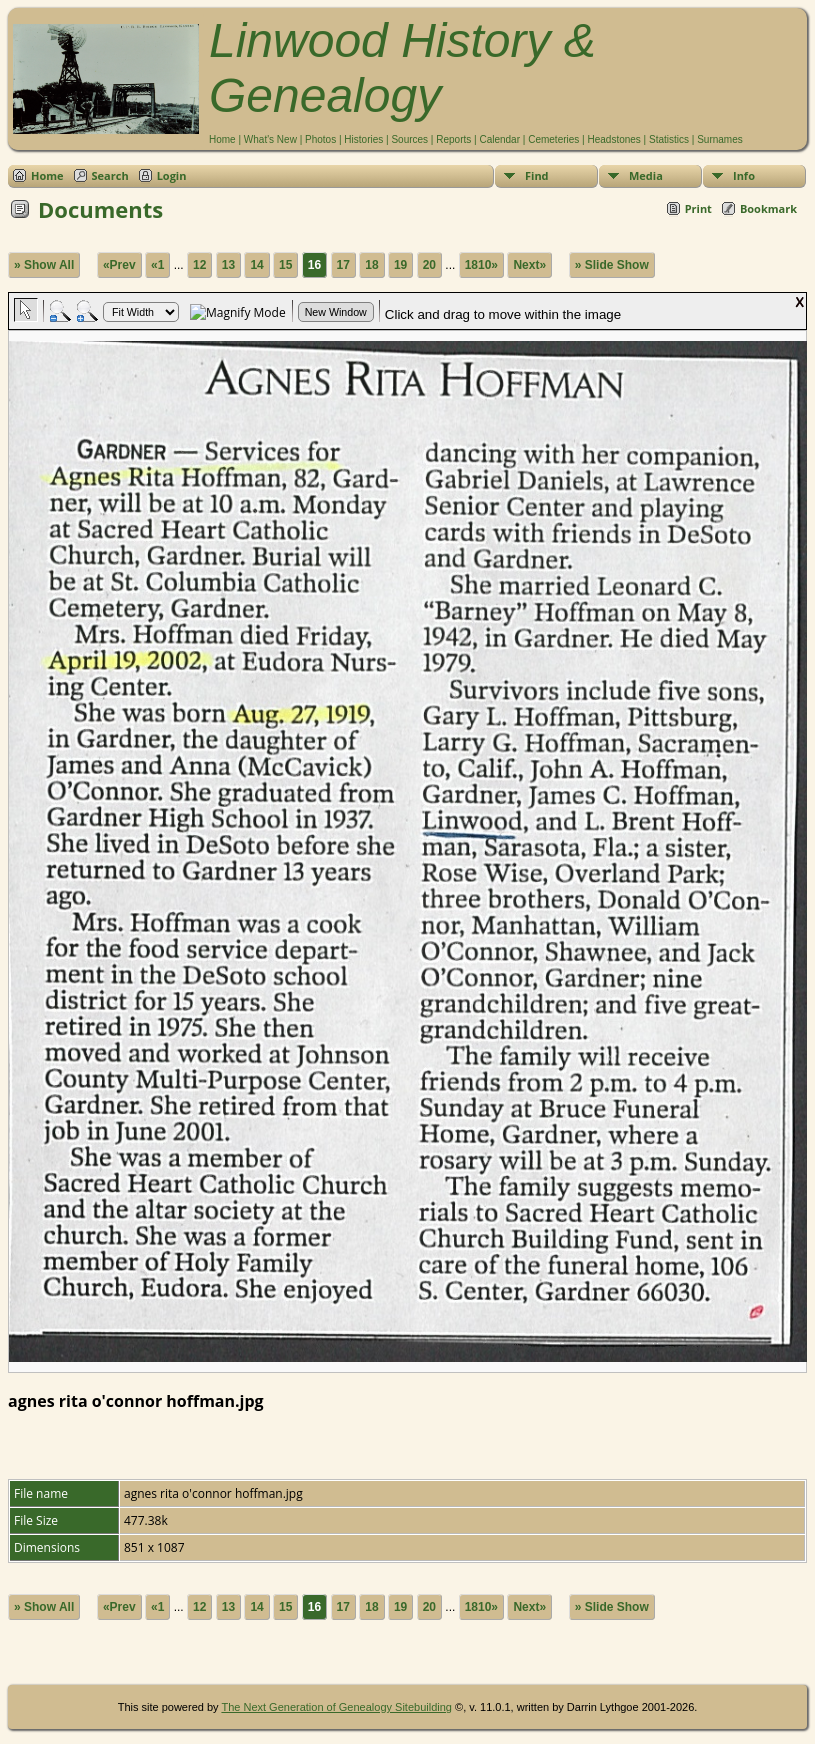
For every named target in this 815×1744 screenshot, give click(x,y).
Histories (363, 139)
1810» (481, 265)
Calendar (499, 139)
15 (285, 265)
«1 (157, 265)
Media (646, 175)
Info (744, 175)
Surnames (720, 139)
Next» (529, 265)
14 (256, 265)
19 (400, 265)
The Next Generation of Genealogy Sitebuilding (336, 1707)
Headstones (613, 139)
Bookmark (768, 208)
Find (537, 175)
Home (222, 139)
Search (110, 175)
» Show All (44, 265)
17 (343, 265)
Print (698, 208)
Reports (453, 139)
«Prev (119, 265)
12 (199, 265)
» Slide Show (612, 265)
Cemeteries (553, 139)
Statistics (669, 139)
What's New (270, 139)
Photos (320, 139)
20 (429, 265)
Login (172, 175)
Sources (409, 139)
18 (371, 265)
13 (228, 265)
